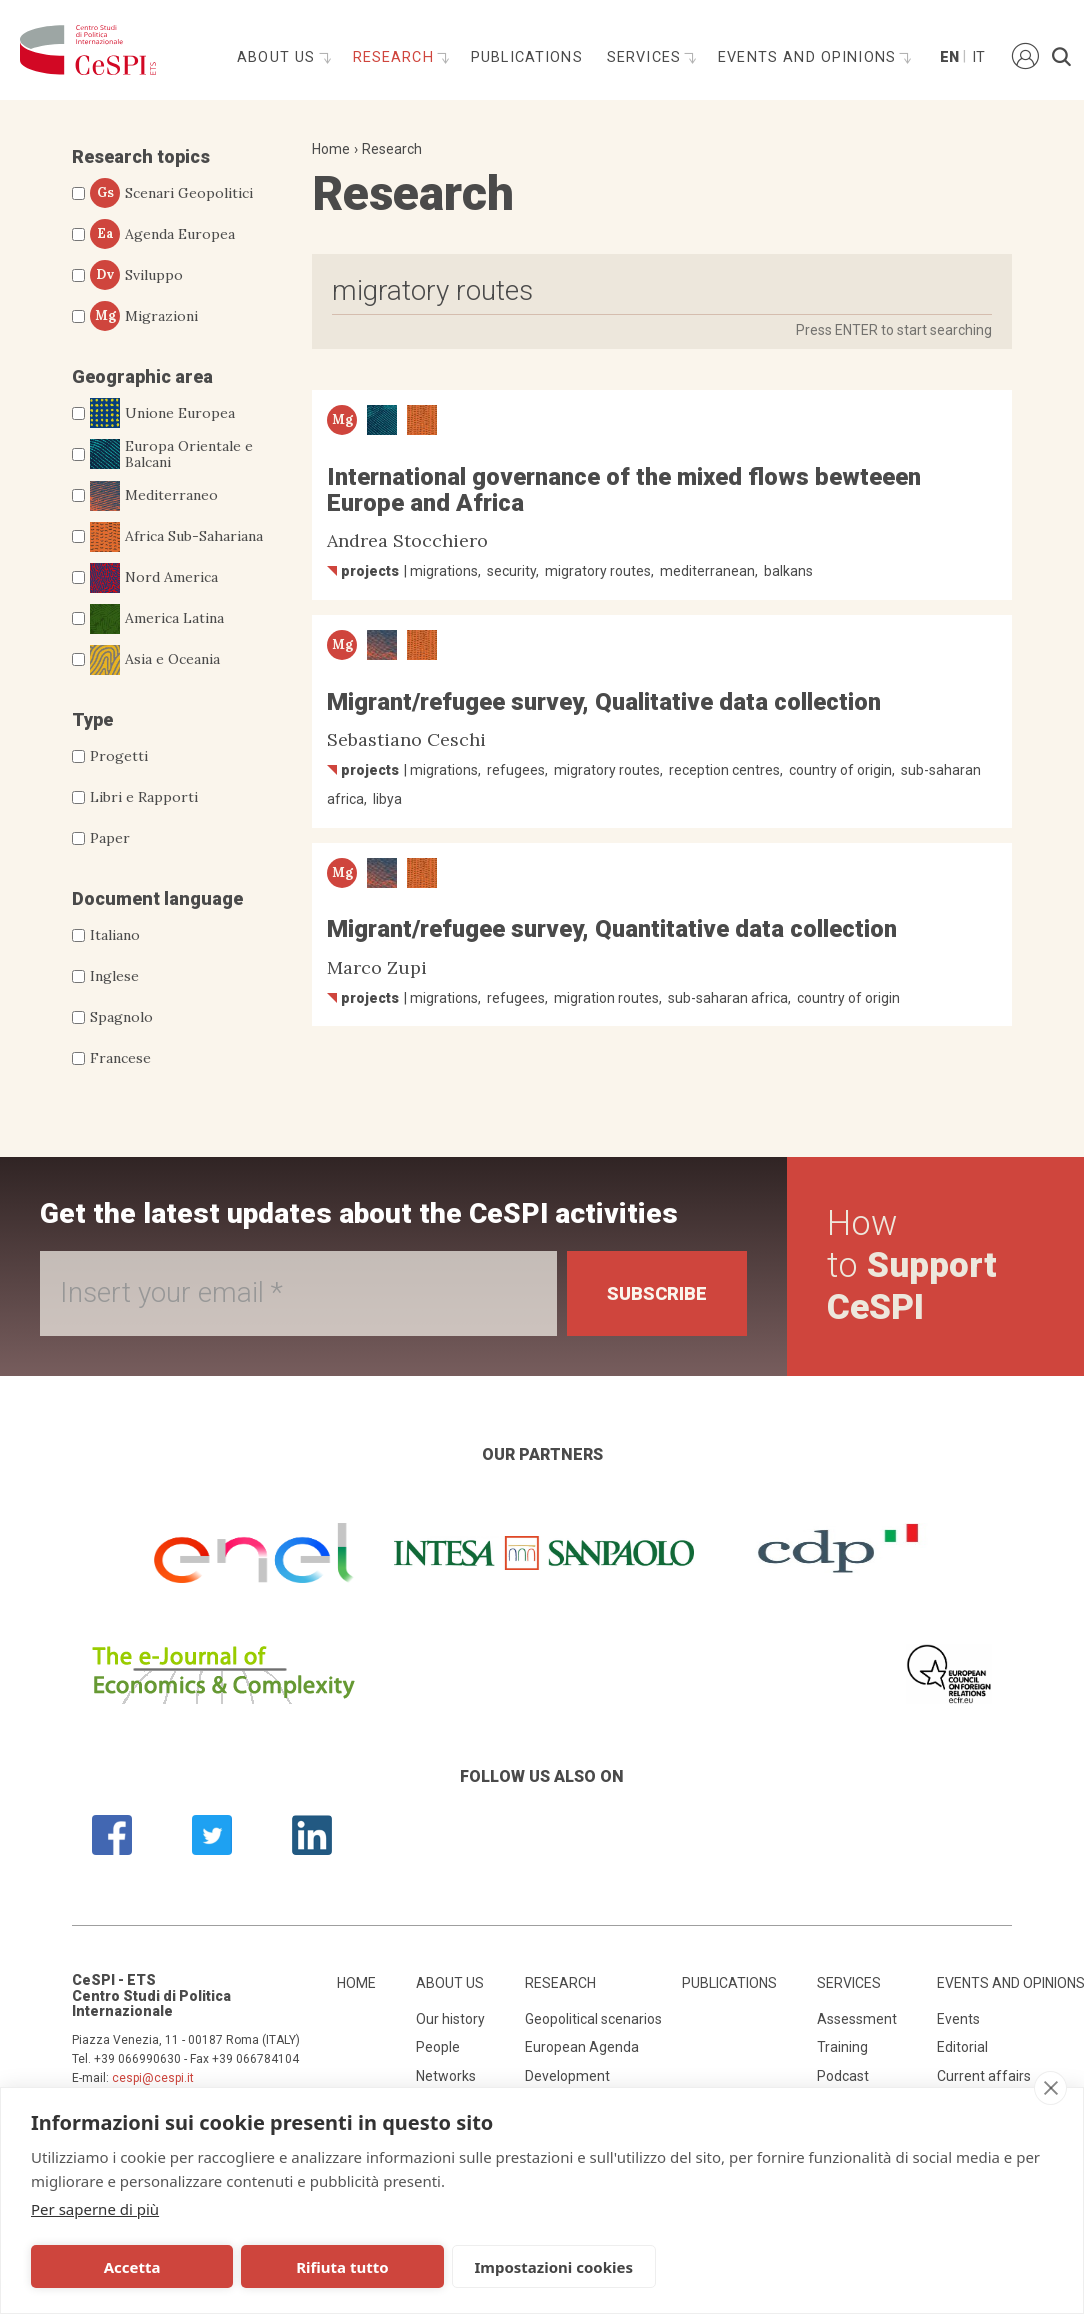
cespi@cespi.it (153, 2078)
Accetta (131, 2267)
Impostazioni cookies (548, 2267)
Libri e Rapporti (144, 797)
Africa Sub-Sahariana (176, 537)
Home (331, 149)
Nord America (154, 578)
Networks (446, 2076)
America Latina (157, 619)
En (948, 57)
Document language (157, 898)
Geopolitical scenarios (593, 2019)
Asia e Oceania (155, 660)
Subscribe (657, 1293)
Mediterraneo (154, 496)
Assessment (857, 2019)
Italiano (115, 935)
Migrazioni (144, 316)
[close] (1050, 2088)
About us (278, 57)
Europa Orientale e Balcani (171, 455)
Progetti (119, 756)
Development (567, 2076)
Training (842, 2047)
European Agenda (582, 2047)
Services (646, 57)
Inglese (114, 976)
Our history (450, 2019)
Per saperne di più (95, 2209)
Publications (527, 57)
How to (912, 1265)
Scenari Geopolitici (171, 193)
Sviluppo (136, 275)
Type (92, 719)
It (978, 57)
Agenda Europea (162, 234)
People (438, 2047)
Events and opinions (809, 57)
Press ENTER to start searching (894, 330)
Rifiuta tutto (339, 2267)
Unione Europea (162, 413)
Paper (110, 838)
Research (396, 57)
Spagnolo (121, 1017)
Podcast (843, 2076)
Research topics (141, 156)
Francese (120, 1058)
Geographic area (142, 376)
